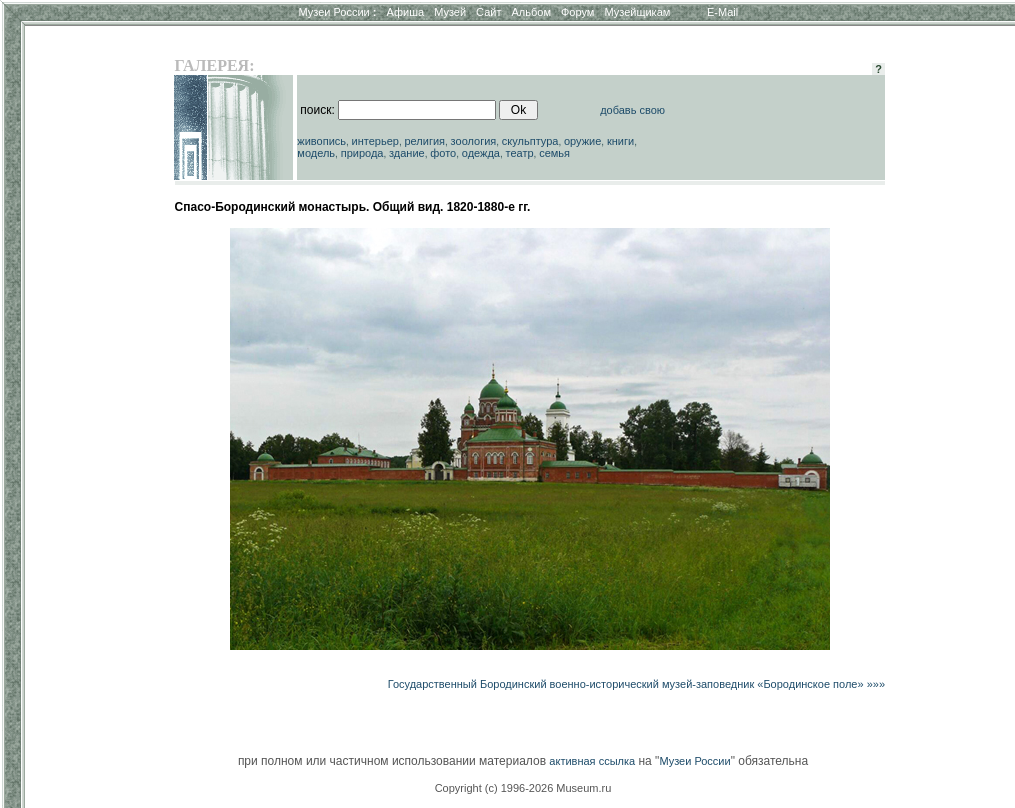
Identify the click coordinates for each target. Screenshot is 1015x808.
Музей (450, 12)
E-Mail (722, 12)
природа (362, 153)
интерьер (375, 141)
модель (316, 153)
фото (443, 153)
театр (520, 153)
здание (407, 153)
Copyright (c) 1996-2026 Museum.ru (523, 788)
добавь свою (632, 110)
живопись (321, 141)
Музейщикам (637, 12)
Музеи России (337, 12)
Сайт (488, 12)
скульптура (530, 141)
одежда (481, 153)
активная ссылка (592, 761)
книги (620, 141)
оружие (582, 141)
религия (425, 141)
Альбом (531, 12)
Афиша (406, 12)
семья (554, 153)
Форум (577, 12)
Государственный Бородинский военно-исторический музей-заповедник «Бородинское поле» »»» (636, 684)
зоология (474, 141)
